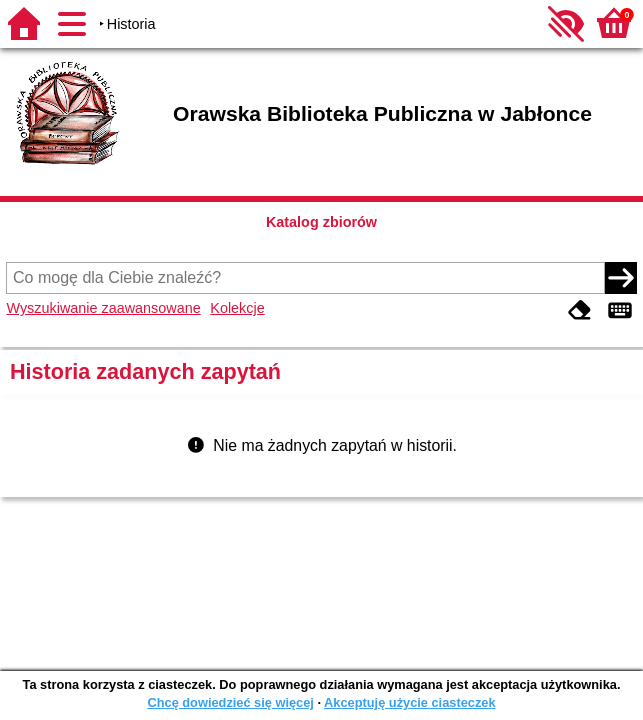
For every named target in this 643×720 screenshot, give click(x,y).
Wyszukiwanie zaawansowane (103, 308)
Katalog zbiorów (321, 222)
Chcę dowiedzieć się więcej (230, 702)
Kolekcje (237, 308)
